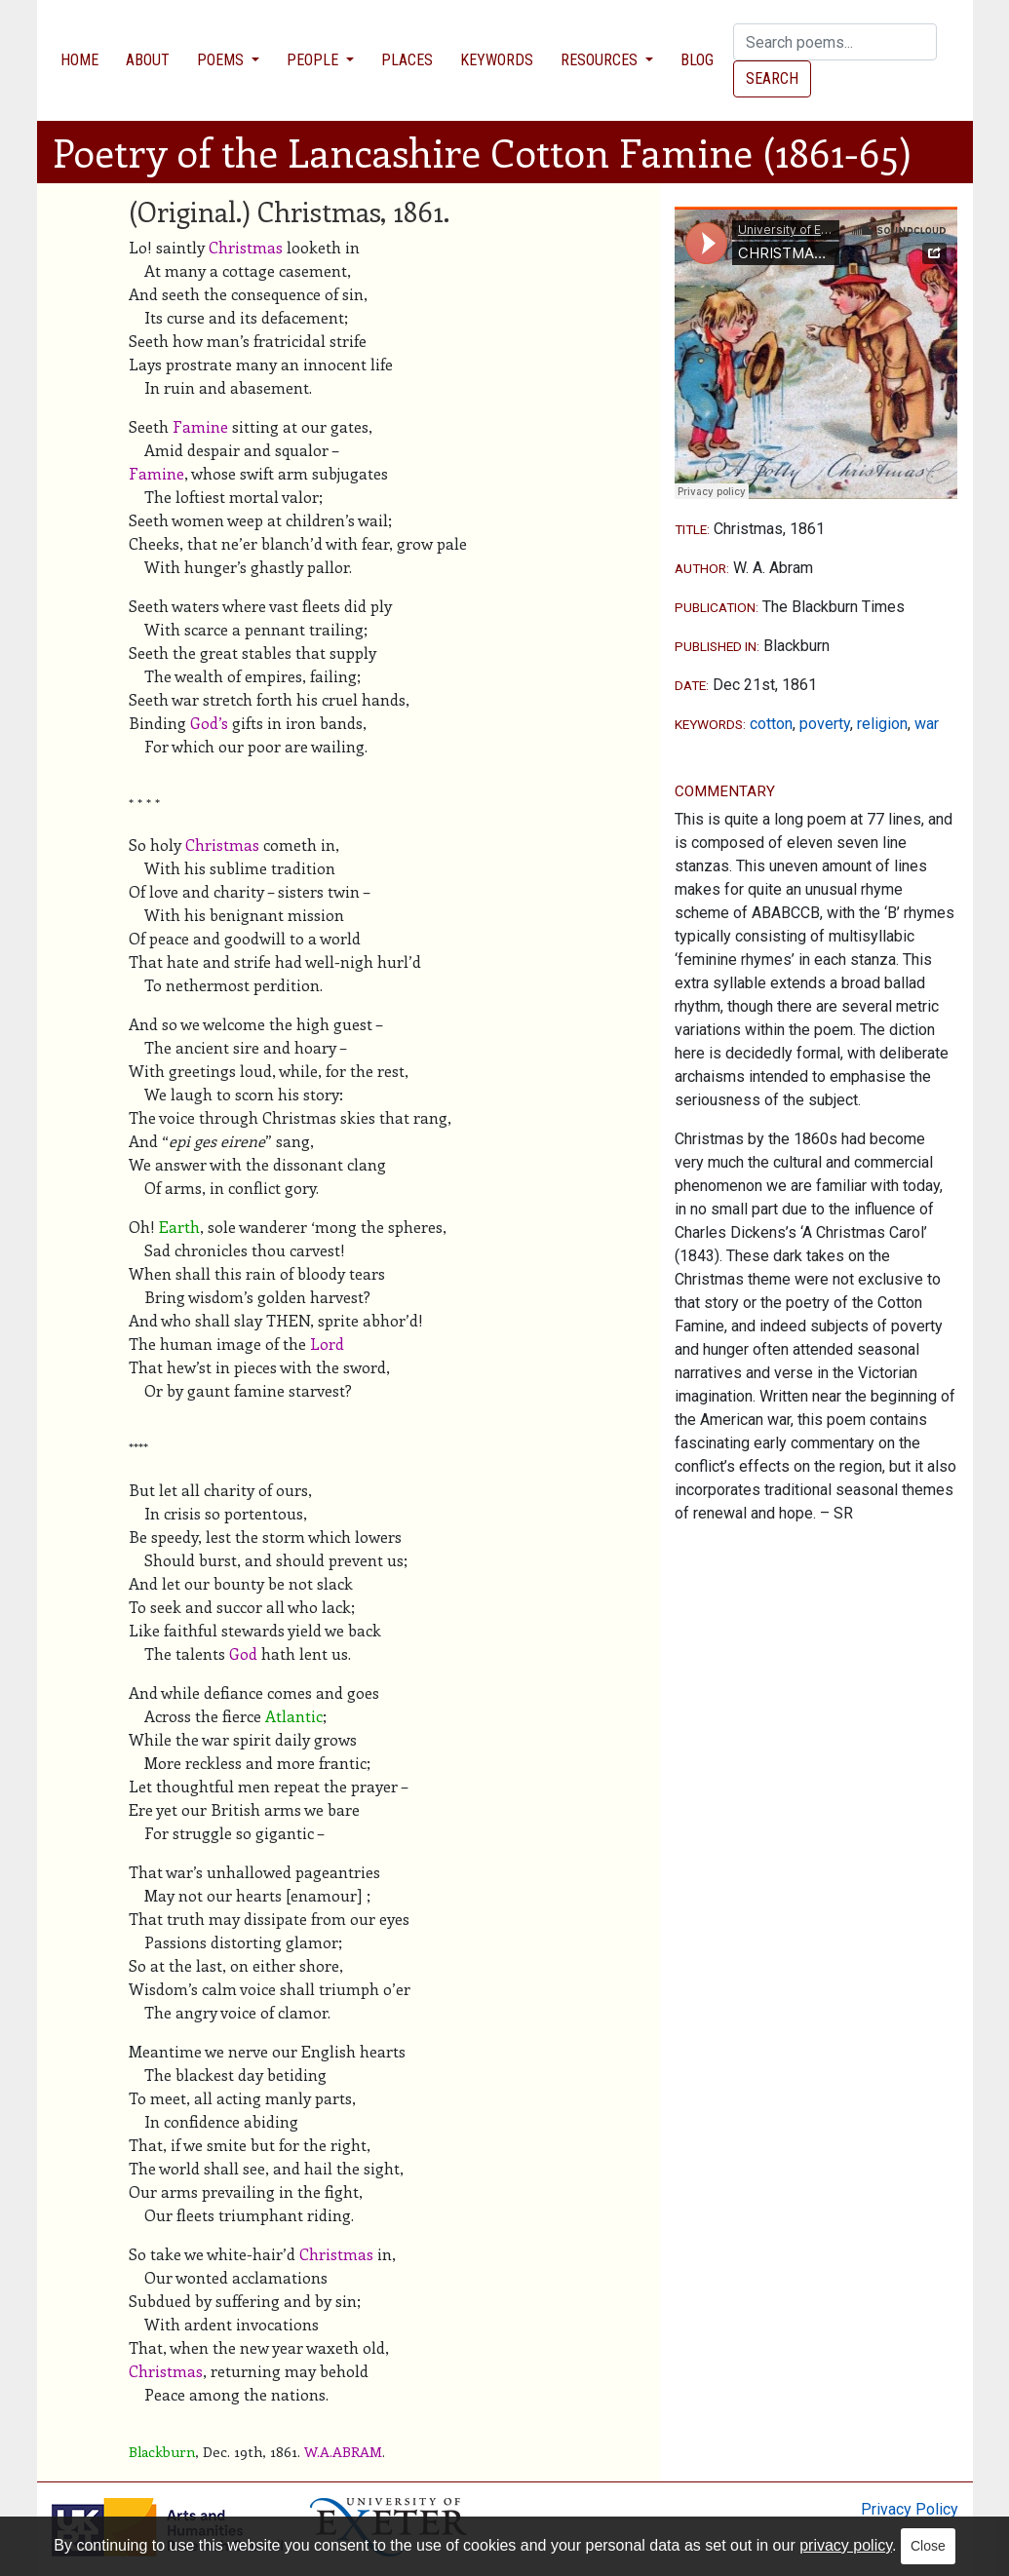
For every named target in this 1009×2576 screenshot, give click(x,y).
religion (882, 723)
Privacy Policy (909, 2509)
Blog (697, 60)
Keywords (496, 60)
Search (772, 78)
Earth (179, 1226)
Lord (327, 1343)
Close (928, 2546)
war (926, 723)
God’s (209, 722)
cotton (771, 723)
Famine (200, 426)
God (243, 1653)
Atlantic (294, 1716)
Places (407, 60)
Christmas (246, 247)
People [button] (314, 60)
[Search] (835, 41)
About (148, 60)
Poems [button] (222, 60)
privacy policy (845, 2545)
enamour (324, 1895)
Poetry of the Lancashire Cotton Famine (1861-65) (482, 151)
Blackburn (162, 2451)
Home (79, 60)
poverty (824, 723)
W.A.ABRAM (343, 2451)
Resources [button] (601, 60)
